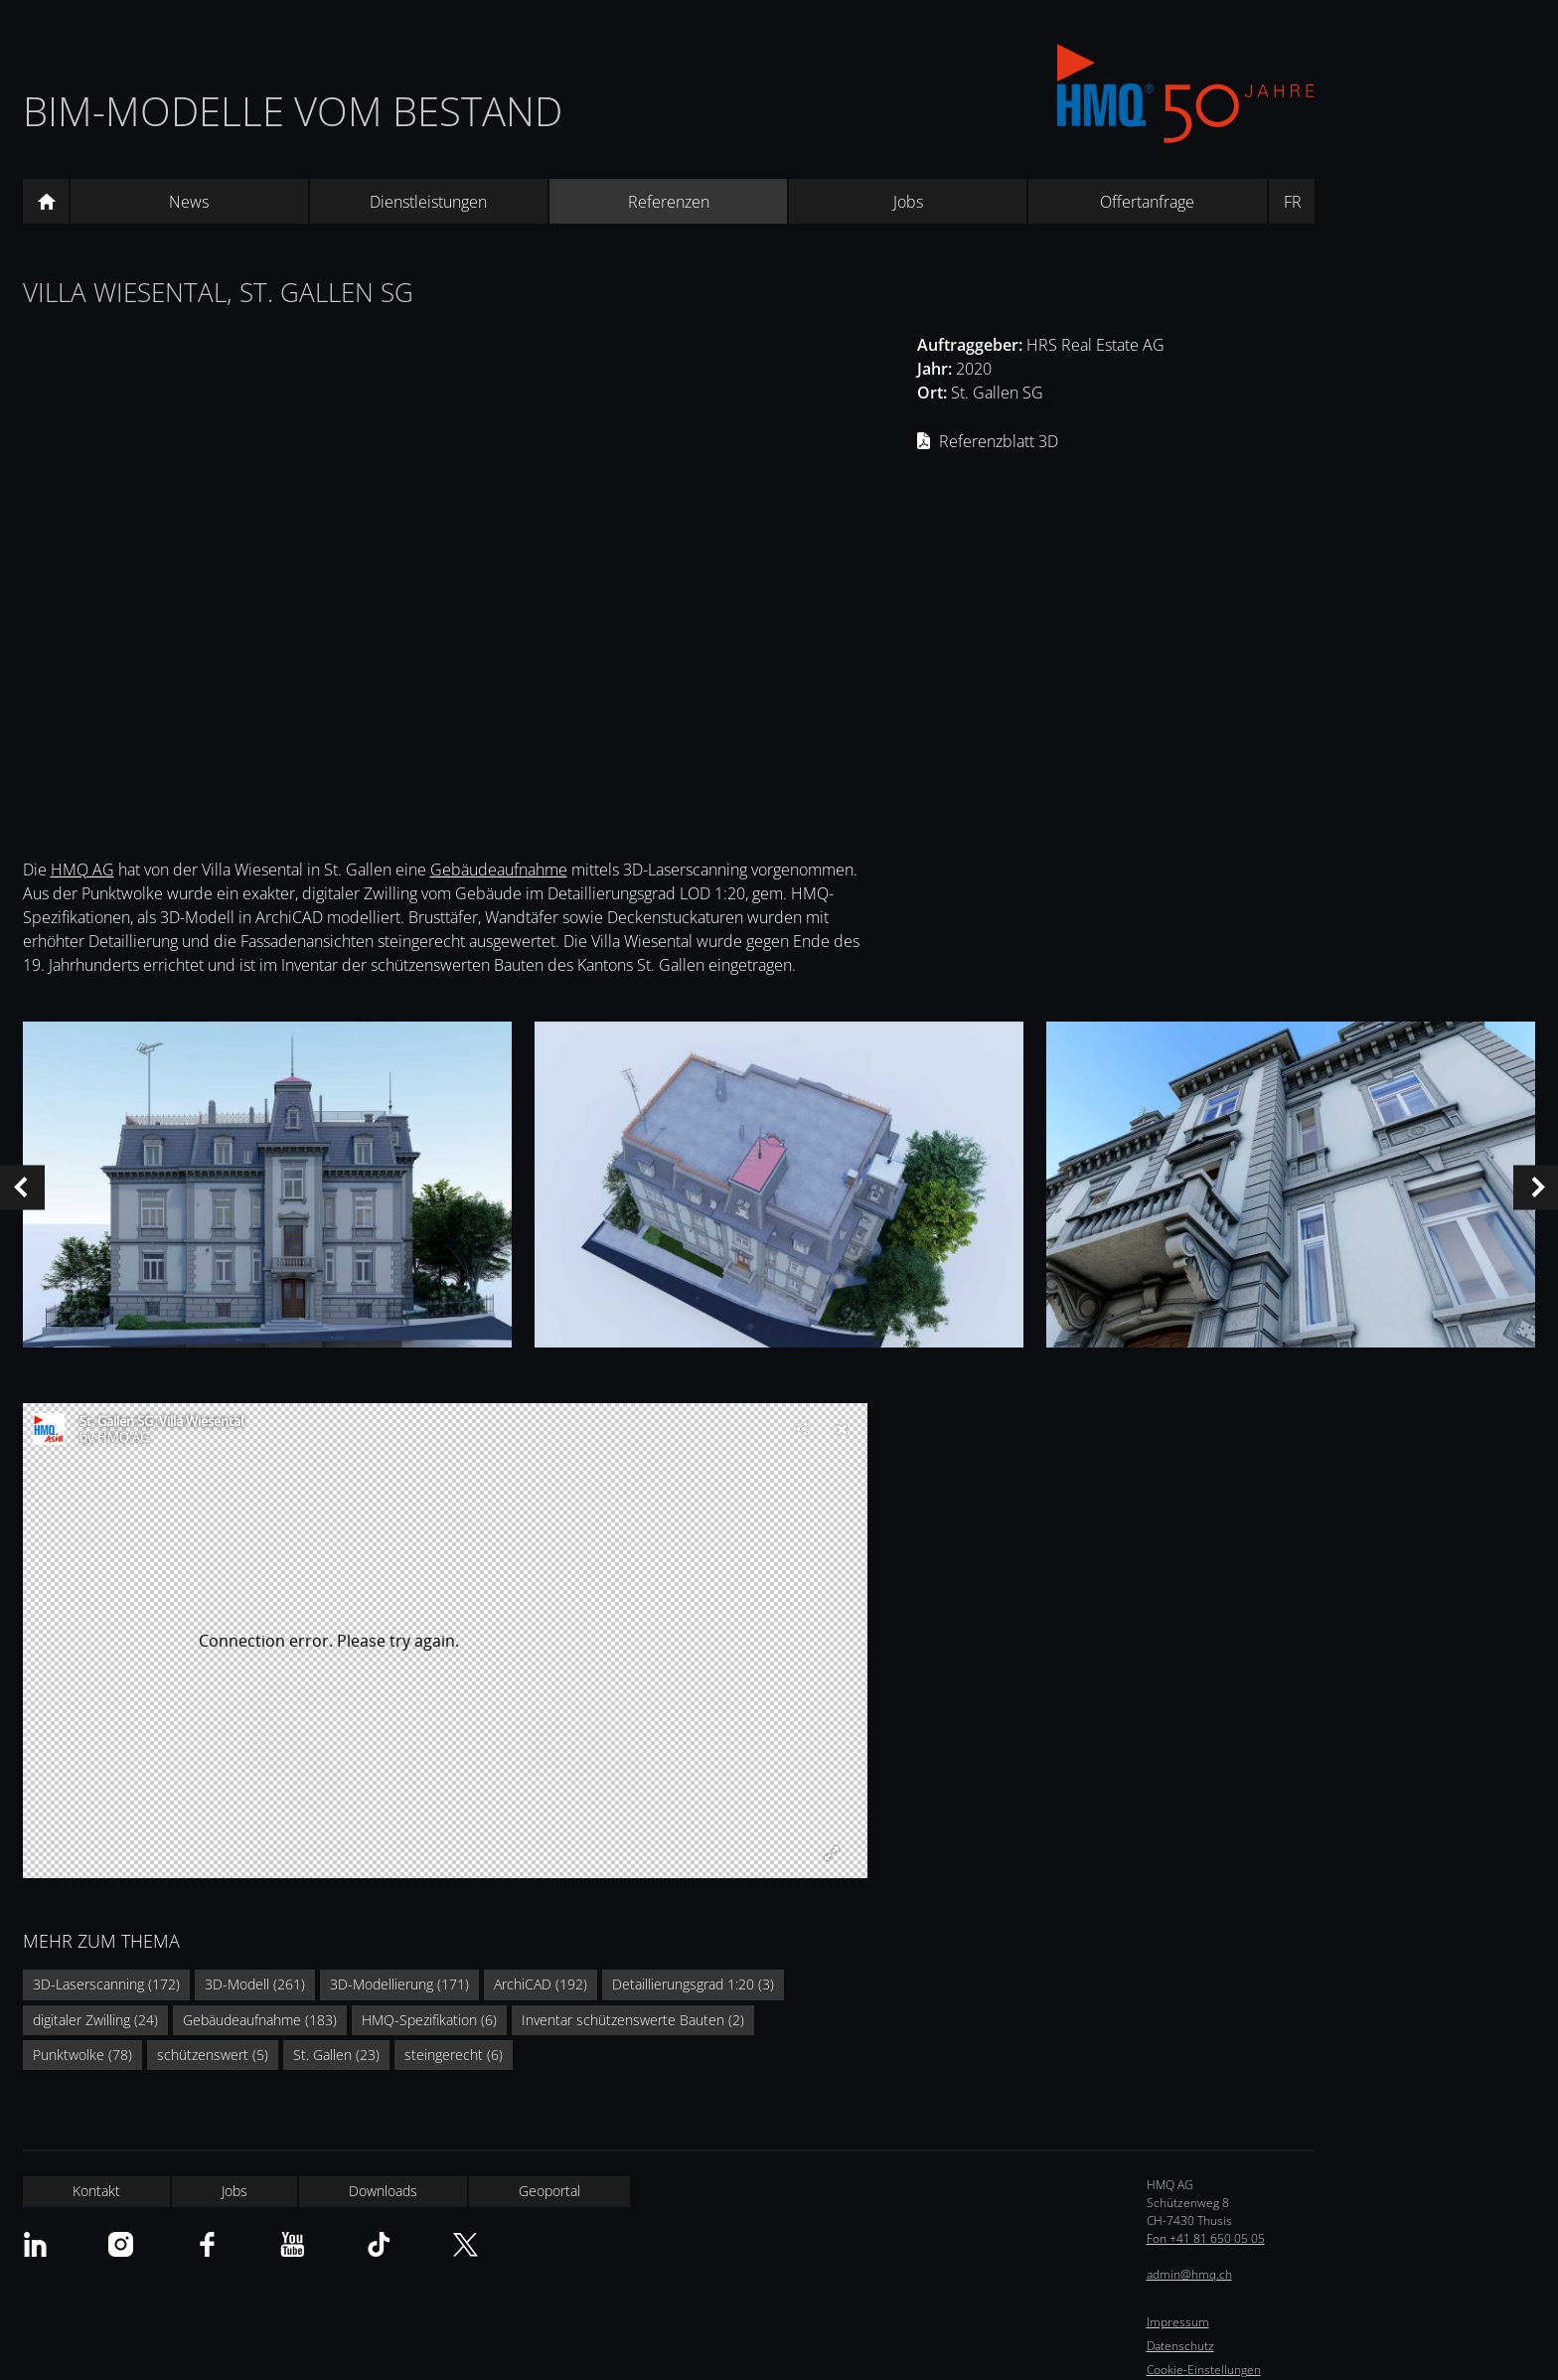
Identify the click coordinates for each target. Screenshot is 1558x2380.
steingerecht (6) (453, 2054)
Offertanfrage (1147, 202)
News (189, 202)
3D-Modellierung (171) (399, 1984)
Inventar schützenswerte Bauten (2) (633, 2019)
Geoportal (549, 2190)
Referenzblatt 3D (998, 441)
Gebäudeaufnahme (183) (260, 2019)
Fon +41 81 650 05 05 (1206, 2238)
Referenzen (668, 202)
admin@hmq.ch (1189, 2274)
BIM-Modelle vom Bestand (292, 110)
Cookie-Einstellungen (1204, 2369)
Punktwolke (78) (82, 2054)
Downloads (383, 2190)
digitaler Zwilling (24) (95, 2019)
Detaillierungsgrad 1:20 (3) (693, 1984)
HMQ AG (82, 869)
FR (1293, 202)
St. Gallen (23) (336, 2054)
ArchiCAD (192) (540, 1984)
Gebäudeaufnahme (498, 869)
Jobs (908, 202)
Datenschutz (1180, 2345)
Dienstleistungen (428, 202)
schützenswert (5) (212, 2054)
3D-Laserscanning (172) (106, 1984)
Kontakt (96, 2190)
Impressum (1178, 2321)
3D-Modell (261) (255, 1984)
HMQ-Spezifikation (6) (429, 2019)
